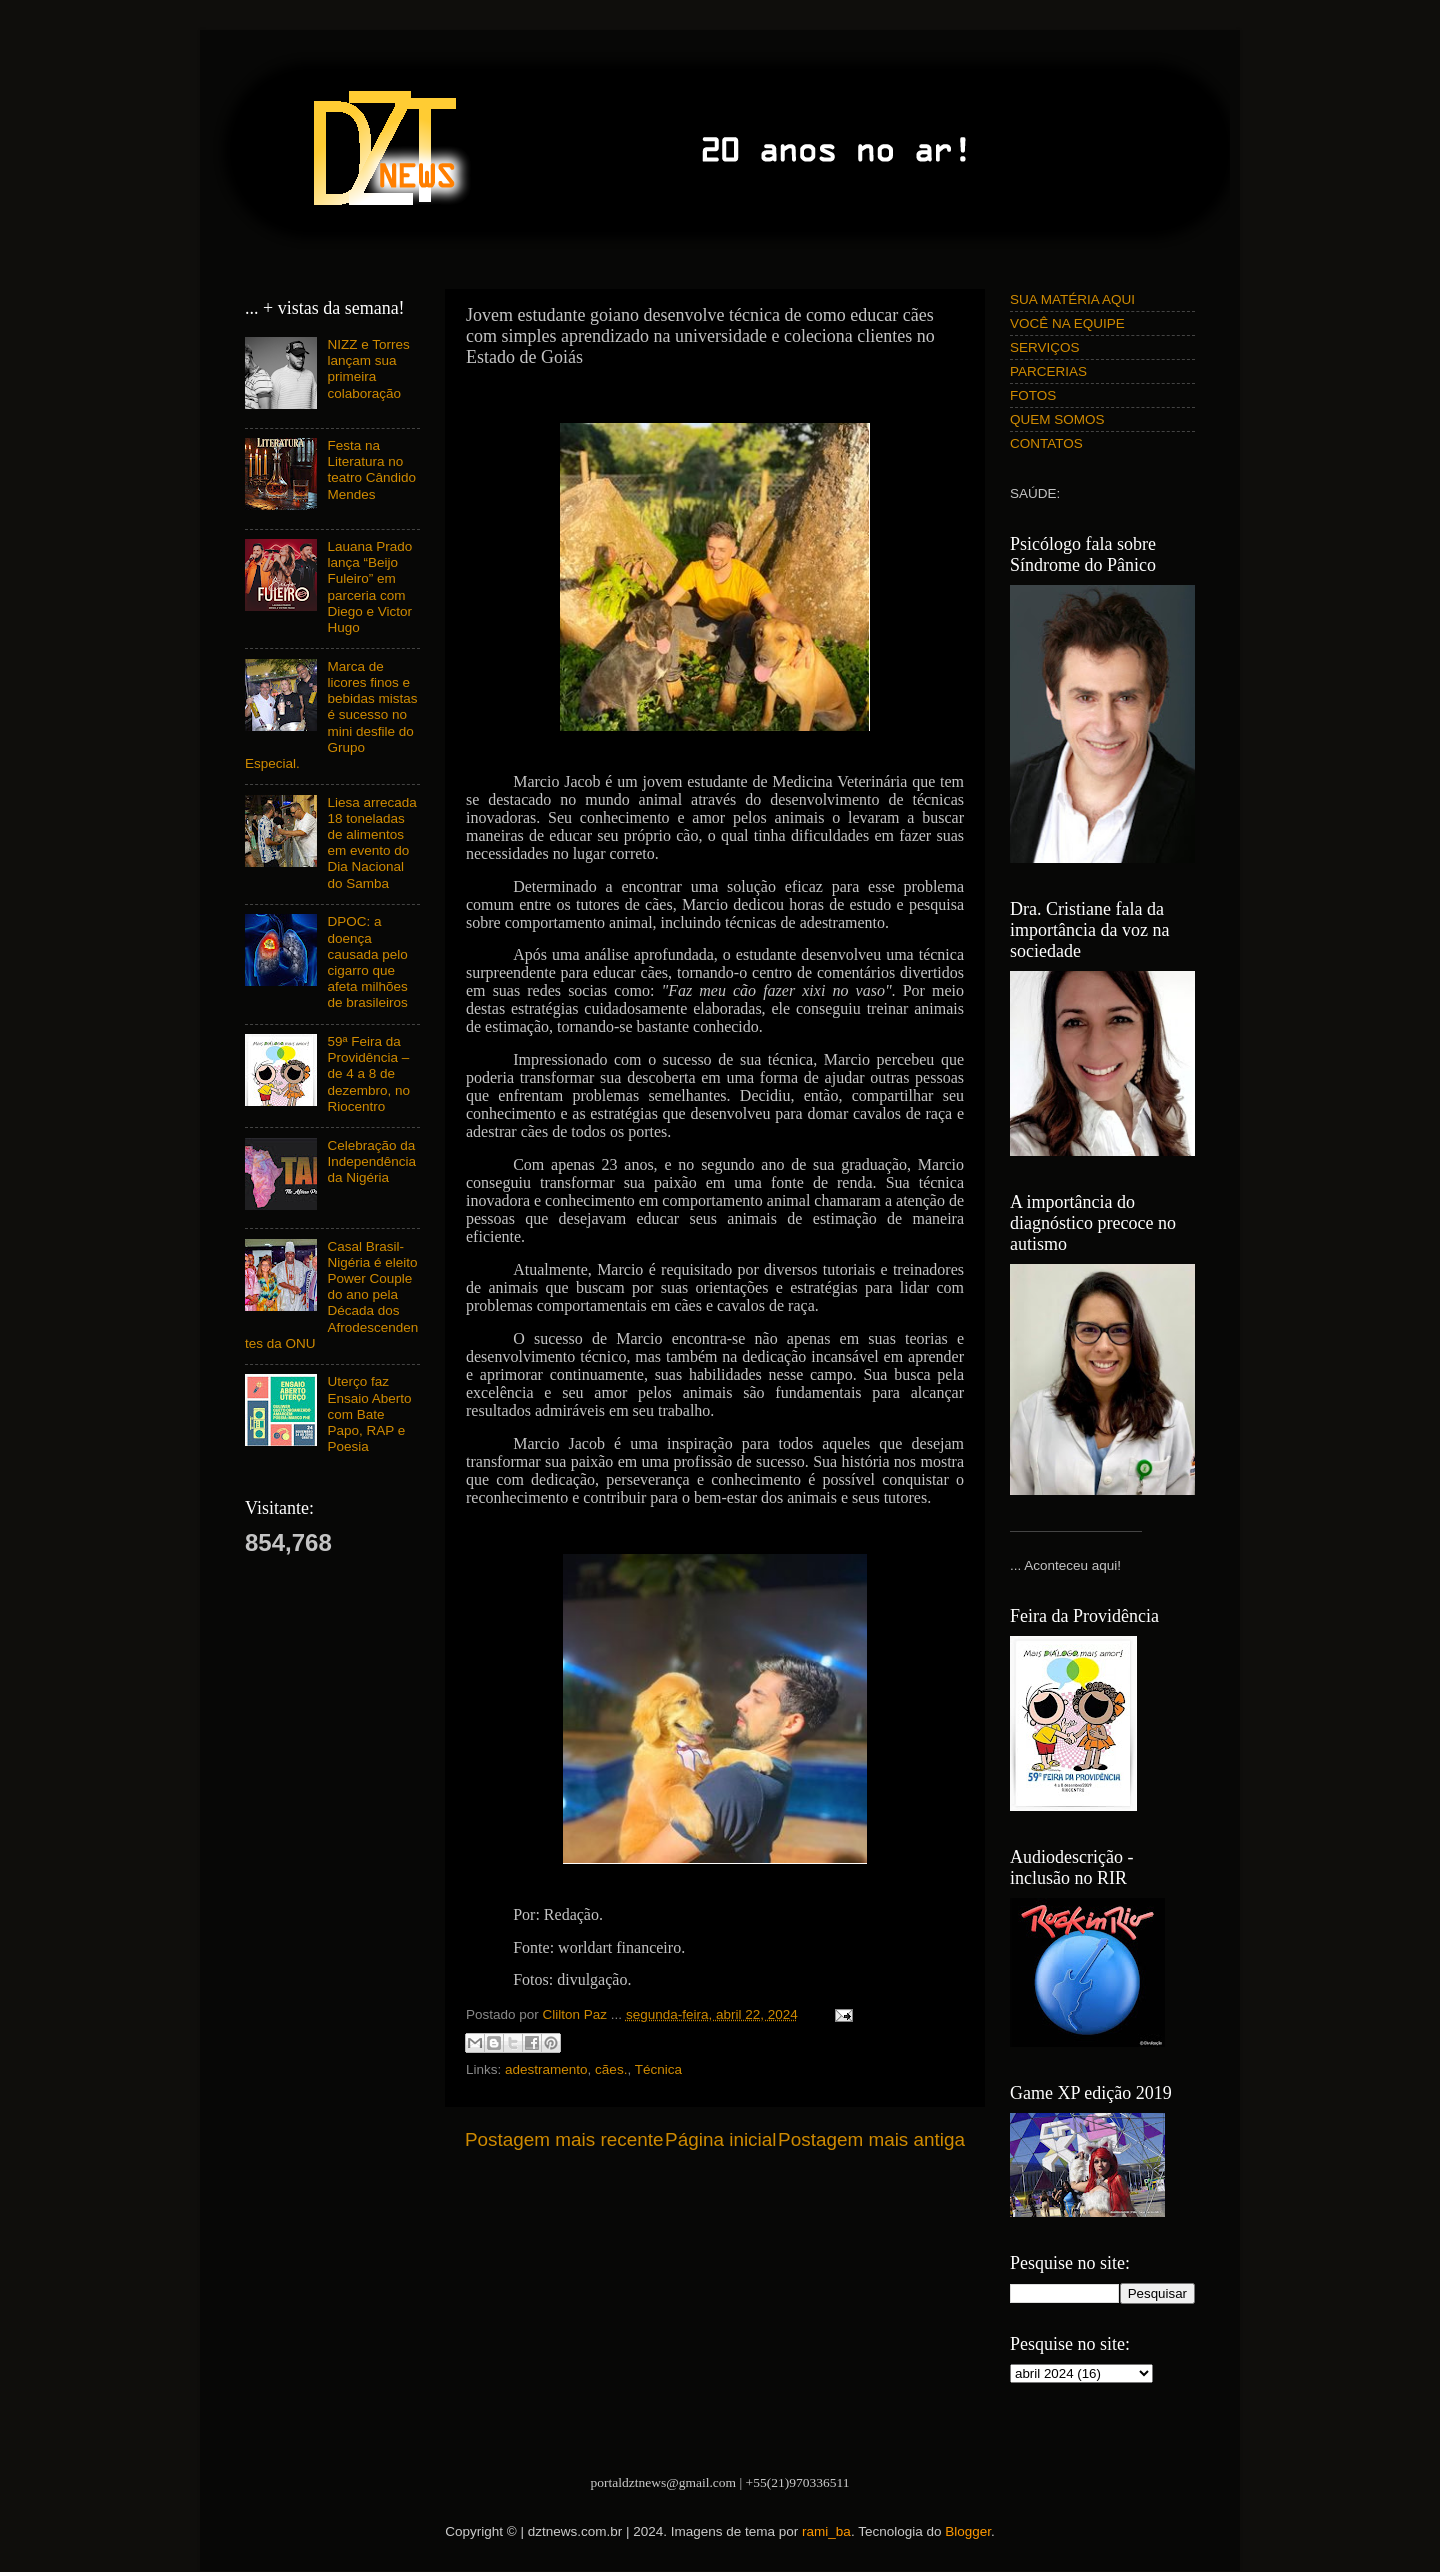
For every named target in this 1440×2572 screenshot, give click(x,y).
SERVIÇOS (1045, 347)
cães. (611, 2069)
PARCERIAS (1048, 371)
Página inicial (720, 2139)
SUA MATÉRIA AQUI (1072, 299)
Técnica (658, 2069)
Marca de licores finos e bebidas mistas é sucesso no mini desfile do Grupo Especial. (331, 715)
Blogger (968, 2531)
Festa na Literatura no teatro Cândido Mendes (371, 470)
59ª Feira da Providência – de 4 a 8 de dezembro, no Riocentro (368, 1074)
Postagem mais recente (564, 2139)
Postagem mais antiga (871, 2139)
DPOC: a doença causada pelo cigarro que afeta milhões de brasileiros (367, 962)
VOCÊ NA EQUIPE (1067, 323)
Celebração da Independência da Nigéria (371, 1161)
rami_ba (826, 2531)
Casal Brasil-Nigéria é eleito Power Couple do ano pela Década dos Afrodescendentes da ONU (331, 1295)
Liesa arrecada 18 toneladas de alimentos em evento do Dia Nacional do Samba (371, 843)
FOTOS (1033, 395)
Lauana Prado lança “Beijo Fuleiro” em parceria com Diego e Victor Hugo (369, 587)
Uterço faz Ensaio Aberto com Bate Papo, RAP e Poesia (369, 1414)
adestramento (546, 2069)
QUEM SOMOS (1057, 419)
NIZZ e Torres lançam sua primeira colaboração (368, 369)
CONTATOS (1046, 443)
